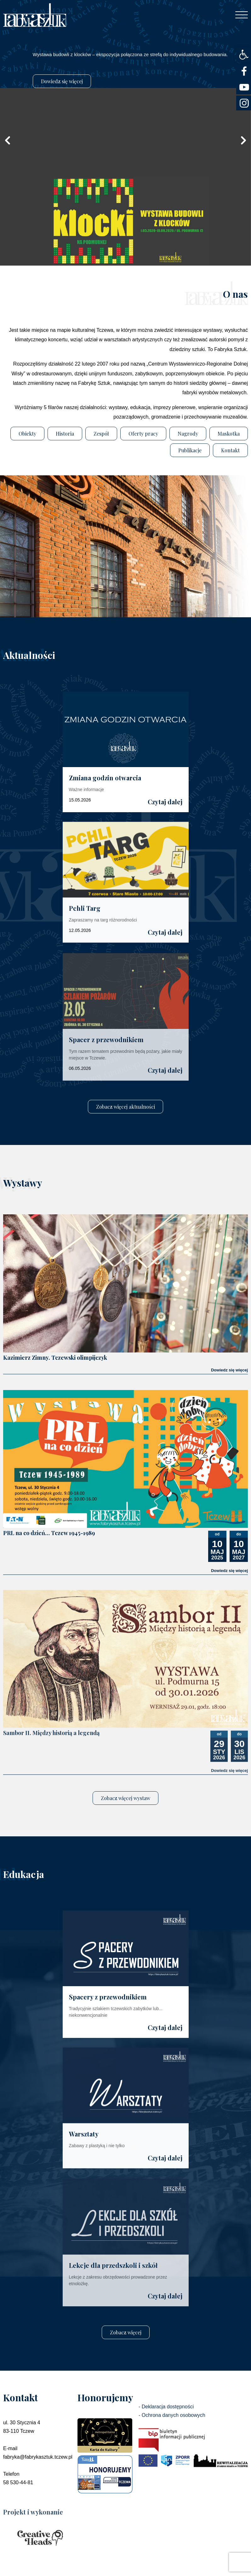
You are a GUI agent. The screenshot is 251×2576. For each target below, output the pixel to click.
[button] (243, 54)
